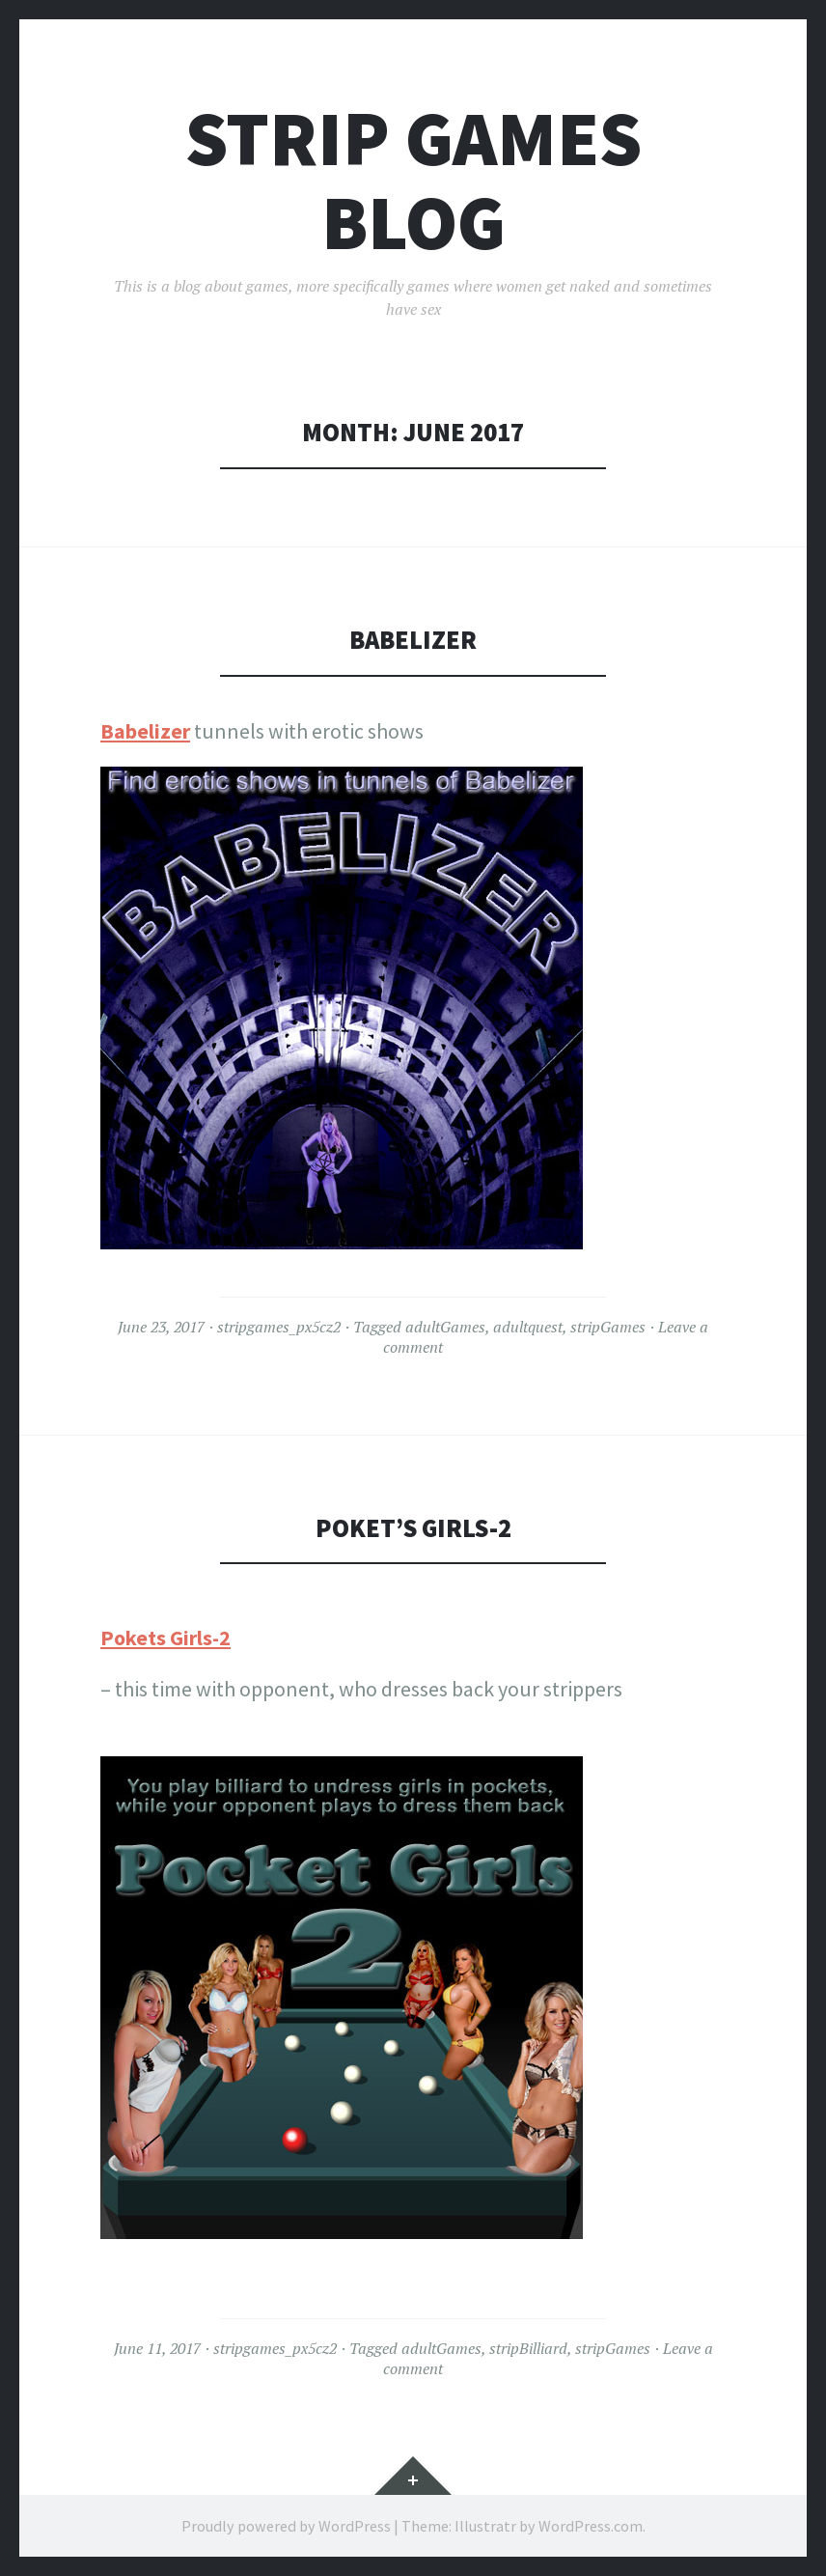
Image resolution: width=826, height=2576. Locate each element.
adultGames (445, 1326)
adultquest (528, 1326)
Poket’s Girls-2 (413, 1528)
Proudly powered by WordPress (286, 2525)
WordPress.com (590, 2525)
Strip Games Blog (413, 181)
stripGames (608, 1326)
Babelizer (413, 640)
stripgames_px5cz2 (279, 1326)
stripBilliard (528, 2348)
